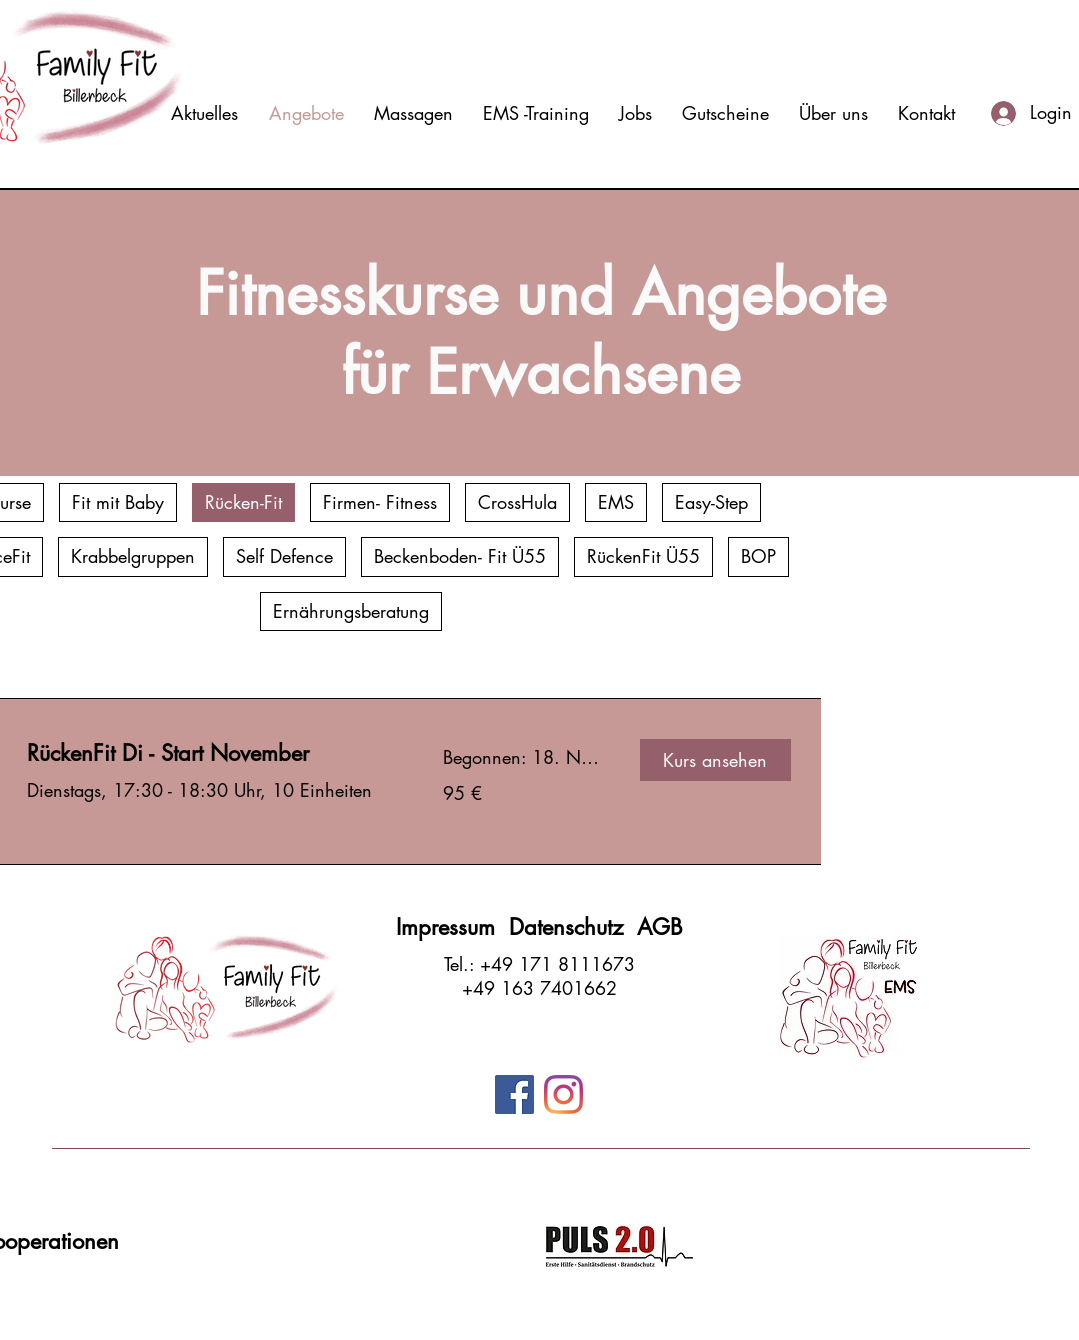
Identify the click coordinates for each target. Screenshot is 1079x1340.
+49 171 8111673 (557, 964)
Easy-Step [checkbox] (711, 502)
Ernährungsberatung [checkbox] (351, 611)
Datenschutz (573, 927)
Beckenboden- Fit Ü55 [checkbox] (460, 556)
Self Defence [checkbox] (284, 556)
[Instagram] (563, 1094)
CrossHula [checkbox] (517, 502)
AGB (660, 927)
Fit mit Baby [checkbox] (118, 502)
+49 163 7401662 (539, 988)
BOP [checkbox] (758, 556)
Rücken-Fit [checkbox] (243, 502)
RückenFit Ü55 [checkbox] (643, 556)
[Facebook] (514, 1094)
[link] (211, 753)
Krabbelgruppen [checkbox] (133, 556)
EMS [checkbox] (616, 502)
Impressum (452, 927)
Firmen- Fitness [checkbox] (380, 502)
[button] (715, 760)
